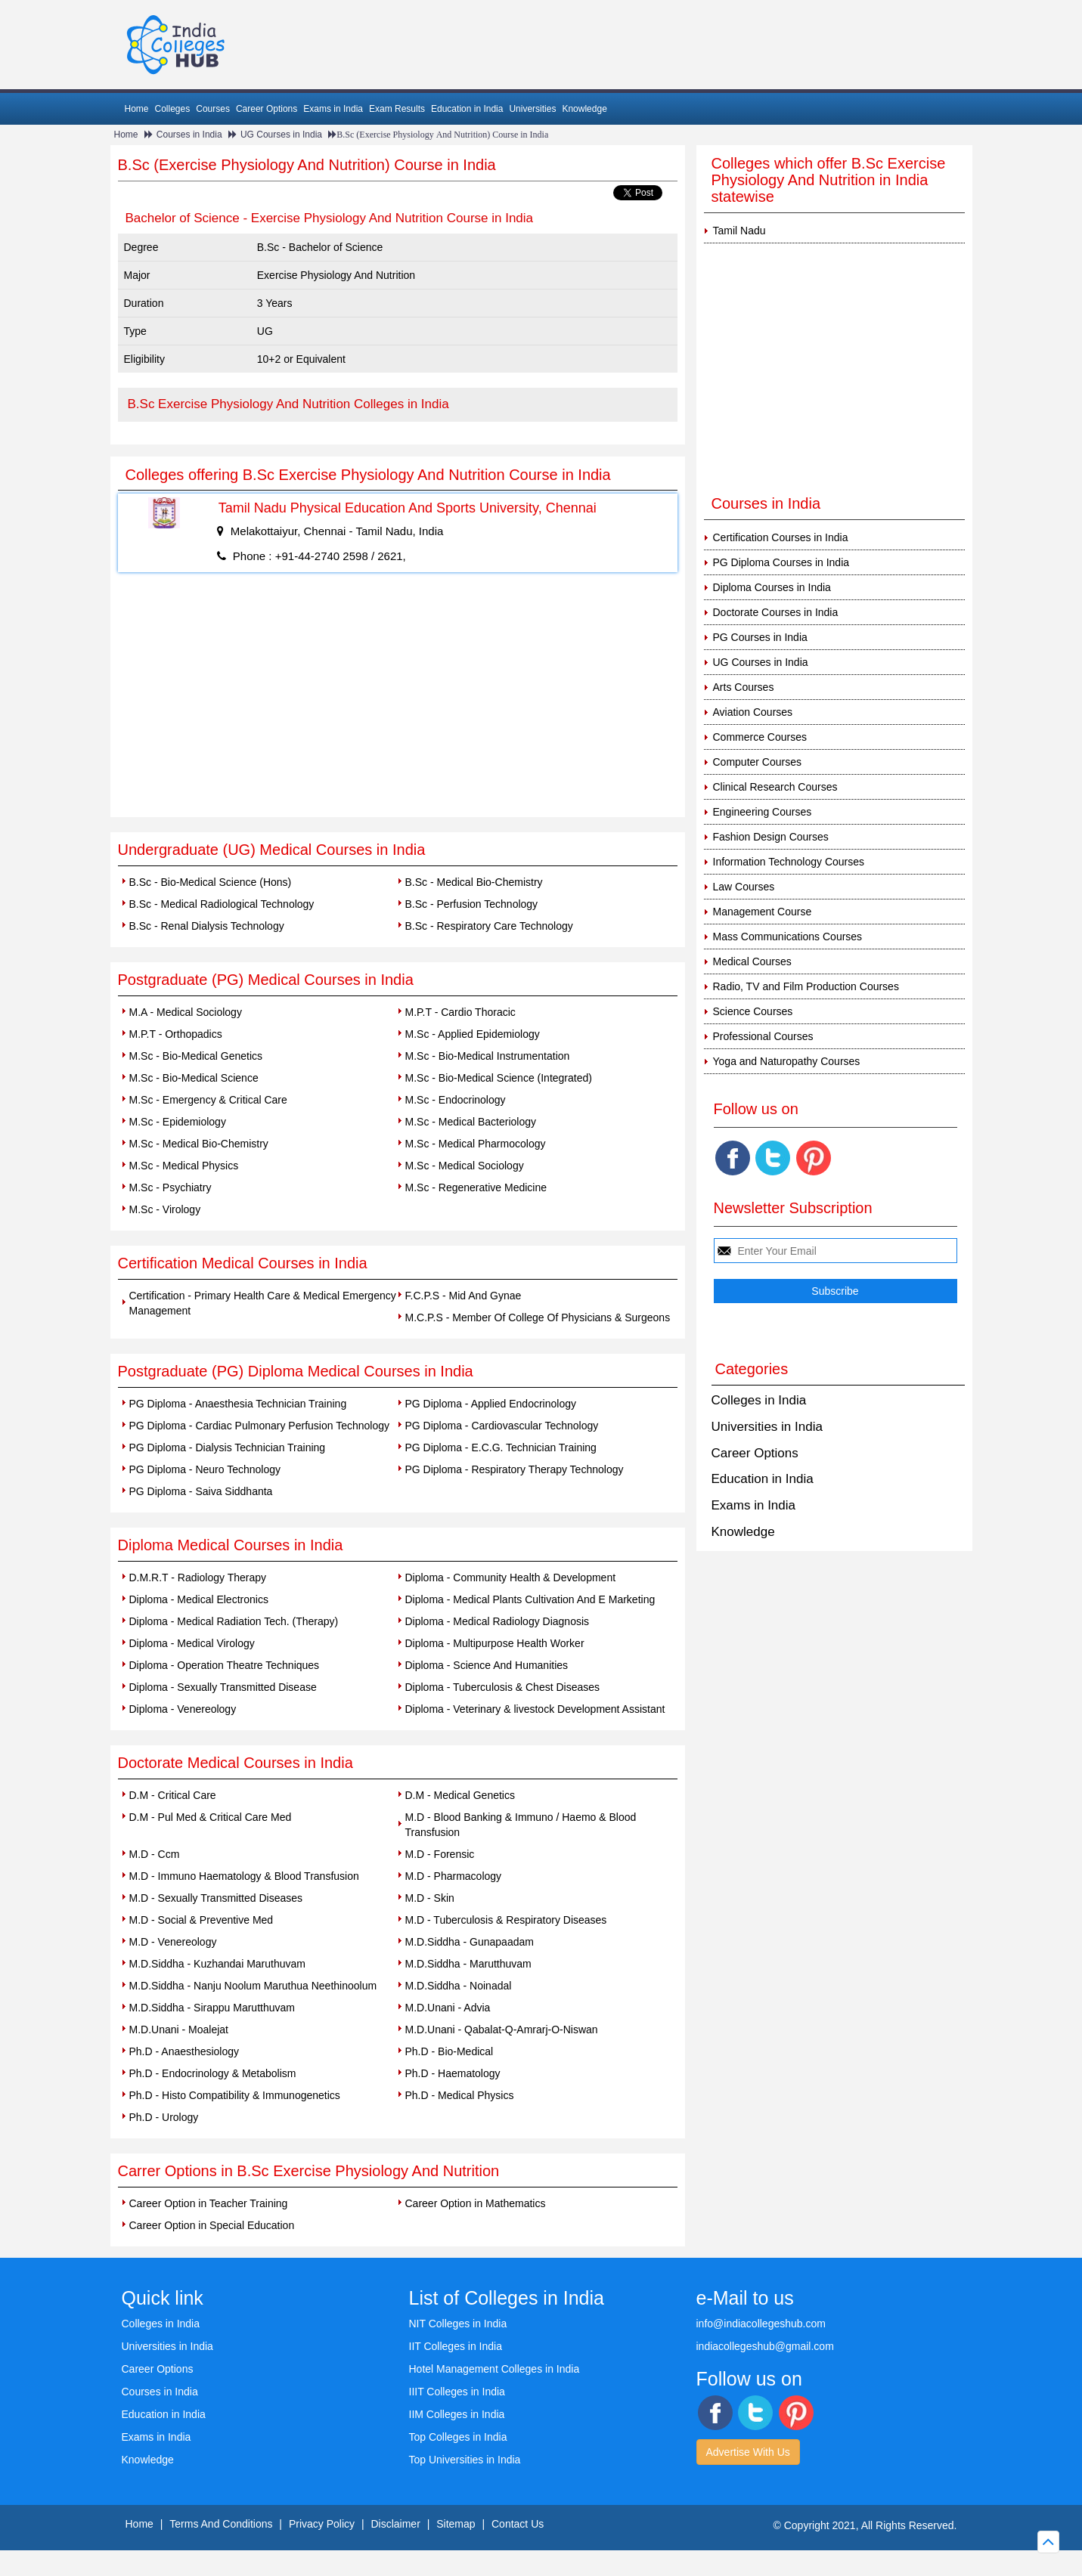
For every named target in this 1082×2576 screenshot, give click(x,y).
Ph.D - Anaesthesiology (184, 2051)
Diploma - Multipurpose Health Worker (494, 1643)
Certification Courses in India (780, 537)
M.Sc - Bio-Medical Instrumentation (487, 1056)
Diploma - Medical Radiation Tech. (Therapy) (234, 1621)
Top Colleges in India (458, 2437)
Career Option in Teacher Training (208, 2203)
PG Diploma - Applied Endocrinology (490, 1404)
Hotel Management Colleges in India (494, 2369)
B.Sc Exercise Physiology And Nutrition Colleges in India (288, 404)
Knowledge (584, 109)
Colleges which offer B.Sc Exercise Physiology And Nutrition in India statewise (829, 180)
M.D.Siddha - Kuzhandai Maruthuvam (217, 1964)
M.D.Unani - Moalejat (179, 2029)
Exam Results (397, 109)
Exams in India (333, 109)
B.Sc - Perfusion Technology (471, 904)
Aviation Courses (753, 712)
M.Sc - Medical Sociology (464, 1166)
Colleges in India (759, 1400)
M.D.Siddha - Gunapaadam (469, 1942)
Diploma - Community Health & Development (510, 1577)
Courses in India (189, 134)
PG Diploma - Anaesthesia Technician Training (238, 1404)
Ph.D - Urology (164, 2117)
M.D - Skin (429, 1898)
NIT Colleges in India (458, 2323)
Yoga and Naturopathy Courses (786, 1061)
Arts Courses (743, 687)
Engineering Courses (762, 812)
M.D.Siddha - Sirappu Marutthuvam (212, 2008)
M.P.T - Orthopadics (175, 1034)
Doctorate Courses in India (776, 612)
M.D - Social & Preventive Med (201, 1920)
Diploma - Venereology (183, 1709)
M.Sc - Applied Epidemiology (472, 1034)
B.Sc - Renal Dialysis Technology (206, 926)
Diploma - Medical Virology (192, 1643)
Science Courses (753, 1011)
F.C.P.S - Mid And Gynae (463, 1296)
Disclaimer (395, 2524)
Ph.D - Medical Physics (459, 2095)
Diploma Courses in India (772, 587)
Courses (213, 109)
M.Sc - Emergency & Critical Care (208, 1100)
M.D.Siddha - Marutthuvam (468, 1964)
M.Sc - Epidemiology (177, 1122)
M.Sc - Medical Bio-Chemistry (198, 1144)
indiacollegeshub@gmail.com (765, 2346)
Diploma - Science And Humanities (487, 1665)
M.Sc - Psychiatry (170, 1187)
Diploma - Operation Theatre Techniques (224, 1665)
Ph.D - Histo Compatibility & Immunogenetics (234, 2095)
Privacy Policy (322, 2524)
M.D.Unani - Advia (448, 2008)
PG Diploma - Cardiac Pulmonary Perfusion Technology (259, 1426)
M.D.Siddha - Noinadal (458, 1986)
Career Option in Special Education (212, 2225)
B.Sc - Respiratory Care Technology (489, 926)
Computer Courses (757, 762)
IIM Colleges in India (457, 2414)
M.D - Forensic (440, 1854)
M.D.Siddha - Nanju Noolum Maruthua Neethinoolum (253, 1986)
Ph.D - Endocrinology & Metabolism (212, 2073)
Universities (532, 109)
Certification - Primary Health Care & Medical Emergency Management (262, 1303)
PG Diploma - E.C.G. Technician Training (501, 1447)
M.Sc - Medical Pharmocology (475, 1144)
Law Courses (744, 887)
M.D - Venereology (173, 1942)
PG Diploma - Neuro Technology (205, 1469)
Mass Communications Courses (788, 936)
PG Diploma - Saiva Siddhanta (201, 1491)
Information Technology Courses (789, 862)
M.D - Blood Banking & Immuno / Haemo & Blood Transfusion (521, 1824)
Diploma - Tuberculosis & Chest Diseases (502, 1687)
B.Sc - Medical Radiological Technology (222, 904)
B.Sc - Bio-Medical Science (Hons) (210, 882)
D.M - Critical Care (172, 1795)
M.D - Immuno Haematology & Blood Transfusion (244, 1876)
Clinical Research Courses (775, 787)
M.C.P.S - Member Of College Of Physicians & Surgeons (538, 1317)
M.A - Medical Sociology (185, 1012)
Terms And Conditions (220, 2524)
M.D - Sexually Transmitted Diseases (216, 1898)
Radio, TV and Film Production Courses (806, 986)
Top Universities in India (465, 2460)
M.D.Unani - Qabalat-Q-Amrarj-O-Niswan (501, 2029)
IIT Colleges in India (455, 2346)
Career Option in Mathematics (475, 2203)
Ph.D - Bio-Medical (449, 2051)
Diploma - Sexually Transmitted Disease (223, 1687)
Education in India (467, 109)
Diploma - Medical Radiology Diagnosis (497, 1621)
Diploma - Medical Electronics (198, 1599)
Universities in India (767, 1427)
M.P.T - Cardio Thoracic (460, 1012)
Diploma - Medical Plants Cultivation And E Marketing (530, 1599)
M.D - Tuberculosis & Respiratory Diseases (506, 1920)
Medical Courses (752, 961)
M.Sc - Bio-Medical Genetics (196, 1056)
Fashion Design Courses (771, 837)
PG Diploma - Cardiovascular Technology (502, 1426)
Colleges (173, 109)
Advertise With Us (748, 2452)
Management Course (762, 912)
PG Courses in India (760, 637)
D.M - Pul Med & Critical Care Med (210, 1817)
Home (137, 109)
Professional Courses (763, 1036)
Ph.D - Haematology (453, 2073)
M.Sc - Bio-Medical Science (194, 1078)
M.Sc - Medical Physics (184, 1166)
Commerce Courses (760, 737)
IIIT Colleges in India (457, 2392)
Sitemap (455, 2524)
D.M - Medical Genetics (460, 1795)
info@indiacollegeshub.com (761, 2323)
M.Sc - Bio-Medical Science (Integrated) (498, 1078)
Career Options (266, 109)
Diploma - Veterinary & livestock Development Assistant (535, 1709)
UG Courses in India (281, 134)
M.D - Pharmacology (453, 1876)
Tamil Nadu (739, 230)
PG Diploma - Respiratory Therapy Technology (514, 1469)
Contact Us (517, 2524)
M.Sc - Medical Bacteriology (471, 1122)
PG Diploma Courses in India (781, 562)
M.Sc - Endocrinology (455, 1100)
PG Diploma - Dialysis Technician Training (227, 1447)
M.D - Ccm (154, 1854)
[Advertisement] (397, 704)
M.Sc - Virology (165, 1209)
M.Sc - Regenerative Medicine (476, 1187)
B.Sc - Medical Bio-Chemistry (474, 882)
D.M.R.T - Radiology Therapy (198, 1577)
